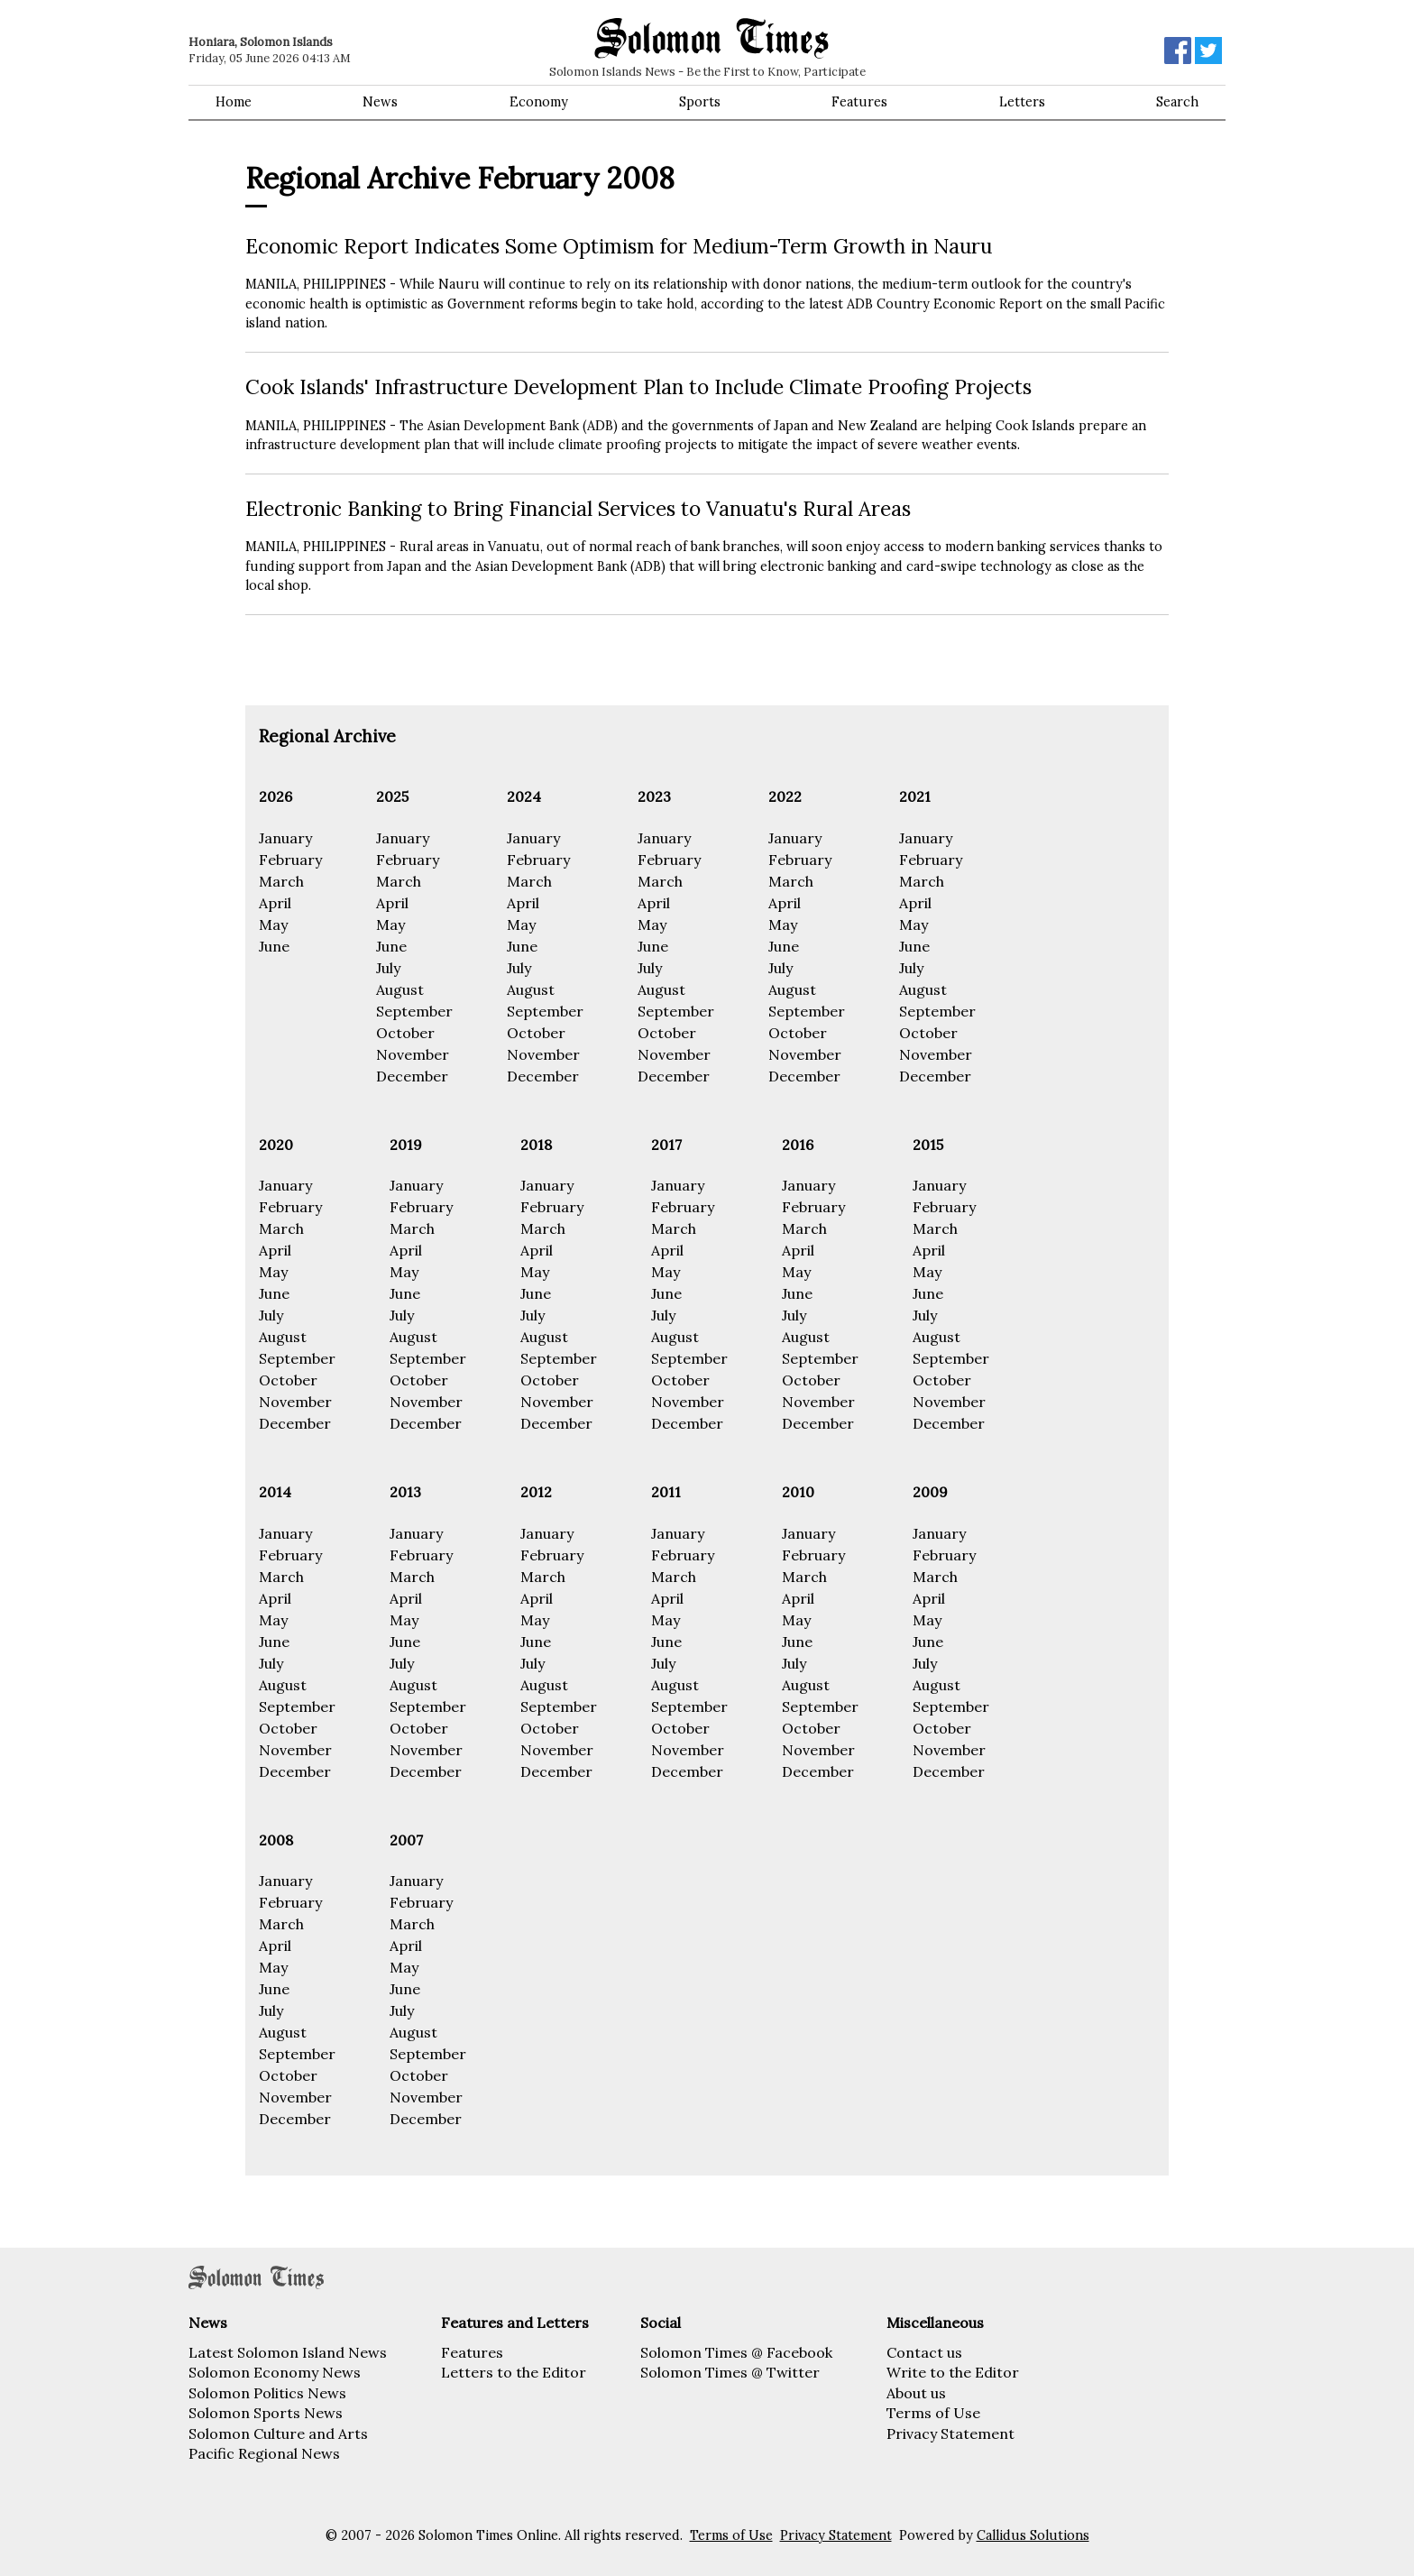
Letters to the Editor (513, 2372)
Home (234, 102)
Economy (539, 102)
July (388, 968)
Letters (1022, 102)
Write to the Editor (952, 2372)
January (285, 838)
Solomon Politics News (267, 2393)
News (380, 102)
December (412, 1076)
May (273, 924)
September (414, 1011)
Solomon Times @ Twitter (730, 2372)
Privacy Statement (950, 2433)
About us (916, 2393)
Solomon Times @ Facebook (736, 2352)
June (274, 946)
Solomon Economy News (274, 2372)
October (405, 1033)
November (412, 1054)
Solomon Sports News (265, 2413)
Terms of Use (933, 2413)
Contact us (924, 2352)
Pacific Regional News (264, 2453)
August (400, 989)
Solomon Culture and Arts (278, 2433)
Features (859, 102)
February (290, 860)
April (275, 903)
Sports (700, 102)
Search (1177, 102)
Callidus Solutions (1033, 2535)
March (281, 881)
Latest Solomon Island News (287, 2352)
